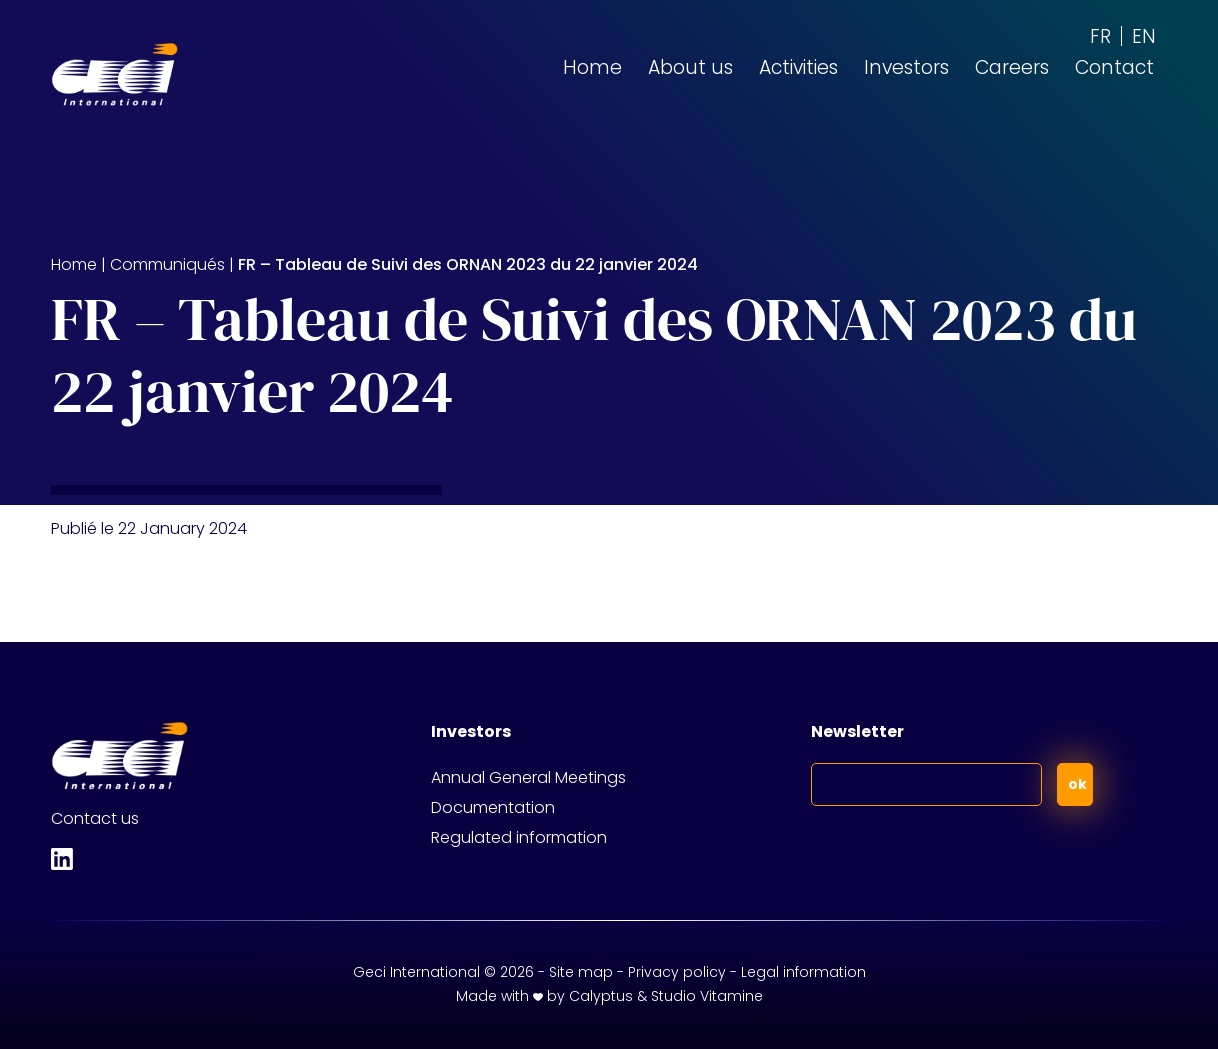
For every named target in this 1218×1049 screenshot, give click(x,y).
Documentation (493, 807)
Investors (906, 67)
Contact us (95, 818)
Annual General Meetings (528, 777)
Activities (798, 67)
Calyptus (601, 996)
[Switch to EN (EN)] (1144, 36)
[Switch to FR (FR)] (1100, 36)
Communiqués (167, 264)
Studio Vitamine (707, 996)
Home (592, 67)
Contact (1114, 67)
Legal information (803, 972)
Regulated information (519, 837)
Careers (1012, 67)
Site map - (588, 972)
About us (690, 67)
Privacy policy (677, 972)
